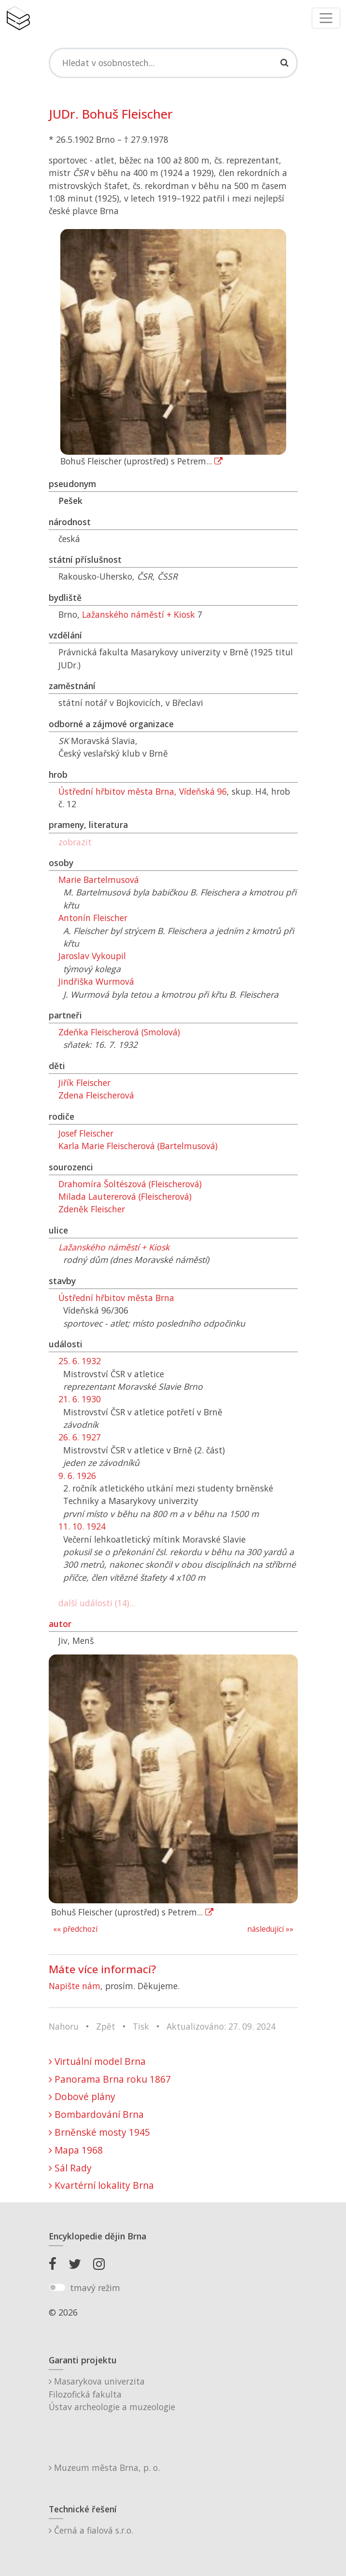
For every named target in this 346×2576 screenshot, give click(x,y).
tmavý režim (95, 2287)
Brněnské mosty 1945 (99, 2132)
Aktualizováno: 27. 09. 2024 (221, 2026)
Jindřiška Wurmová (96, 981)
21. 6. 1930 (79, 1399)
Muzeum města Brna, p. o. (104, 2467)
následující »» (270, 1929)
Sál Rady (70, 2167)
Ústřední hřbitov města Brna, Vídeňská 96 (142, 791)
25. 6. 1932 (79, 1361)
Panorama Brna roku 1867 (110, 2079)
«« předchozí (75, 1929)
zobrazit (75, 842)
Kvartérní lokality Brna (101, 2185)
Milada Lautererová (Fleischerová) (125, 1196)
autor (60, 1623)
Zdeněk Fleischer (91, 1209)
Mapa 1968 (76, 2149)
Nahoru (64, 2026)
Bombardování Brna (96, 2114)
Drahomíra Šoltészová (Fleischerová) (130, 1184)
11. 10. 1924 (82, 1526)
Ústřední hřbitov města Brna (116, 1297)
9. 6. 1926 (77, 1475)
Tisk (141, 2026)
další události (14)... (96, 1603)
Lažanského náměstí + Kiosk (138, 614)
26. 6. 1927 (79, 1437)
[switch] (57, 2287)
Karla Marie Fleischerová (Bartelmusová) (138, 1146)
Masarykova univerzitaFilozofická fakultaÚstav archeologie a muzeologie (112, 2394)
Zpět (105, 2026)
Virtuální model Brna (97, 2061)
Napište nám (74, 1986)
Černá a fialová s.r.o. (91, 2530)
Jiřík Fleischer (84, 1082)
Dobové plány (82, 2096)
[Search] (173, 63)
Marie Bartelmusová (98, 879)
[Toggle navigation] (326, 18)
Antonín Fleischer (92, 917)
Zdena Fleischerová (96, 1095)
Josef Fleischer (85, 1133)
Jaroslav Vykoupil (92, 956)
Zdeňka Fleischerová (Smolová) (119, 1032)
